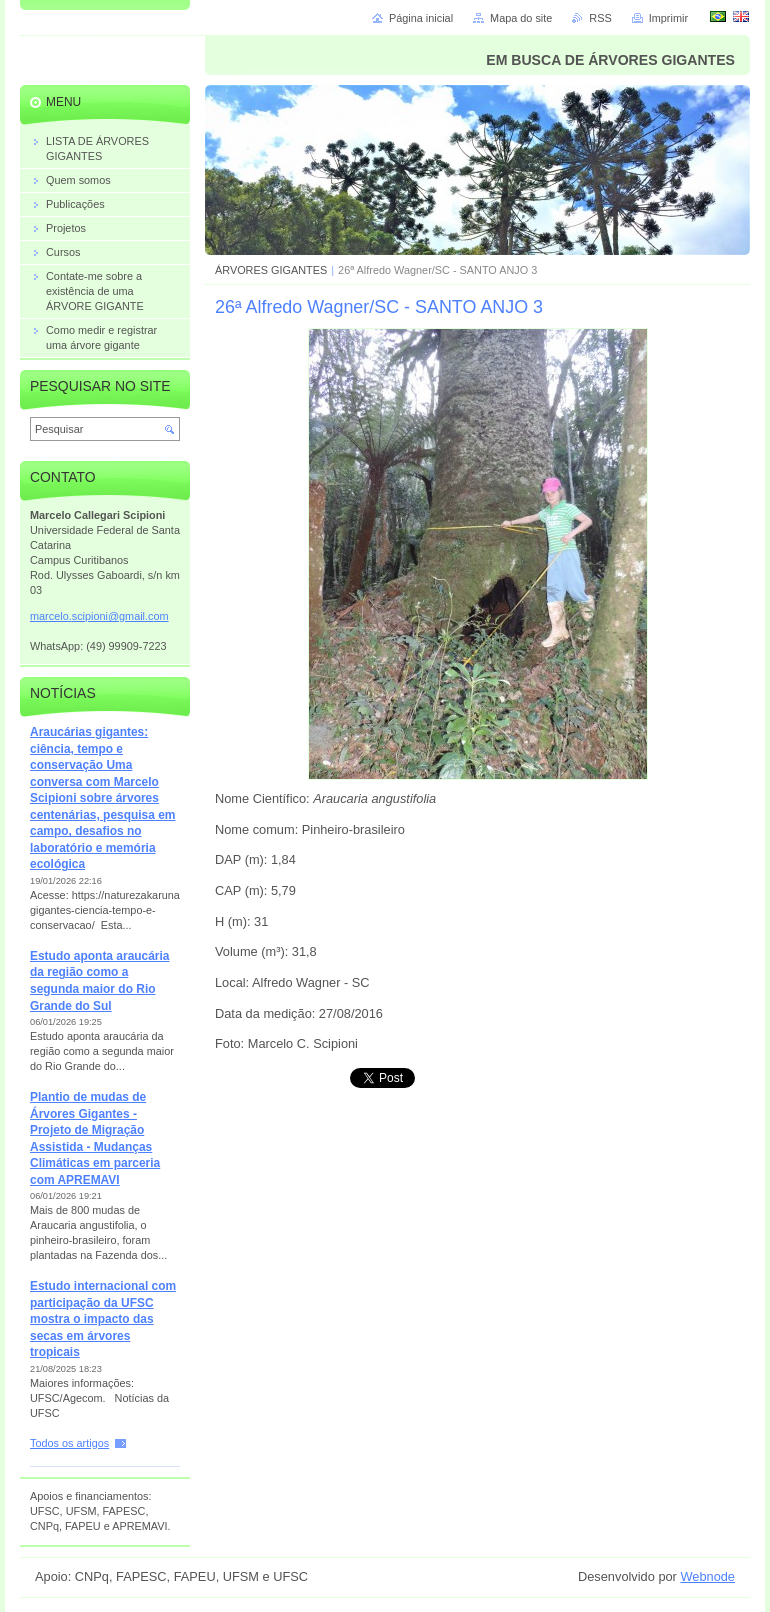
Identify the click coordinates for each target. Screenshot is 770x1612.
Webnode (707, 1576)
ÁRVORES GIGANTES (271, 270)
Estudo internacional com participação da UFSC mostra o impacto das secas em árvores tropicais (103, 1319)
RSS (600, 18)
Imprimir (668, 18)
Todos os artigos (69, 1443)
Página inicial (421, 18)
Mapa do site (521, 18)
